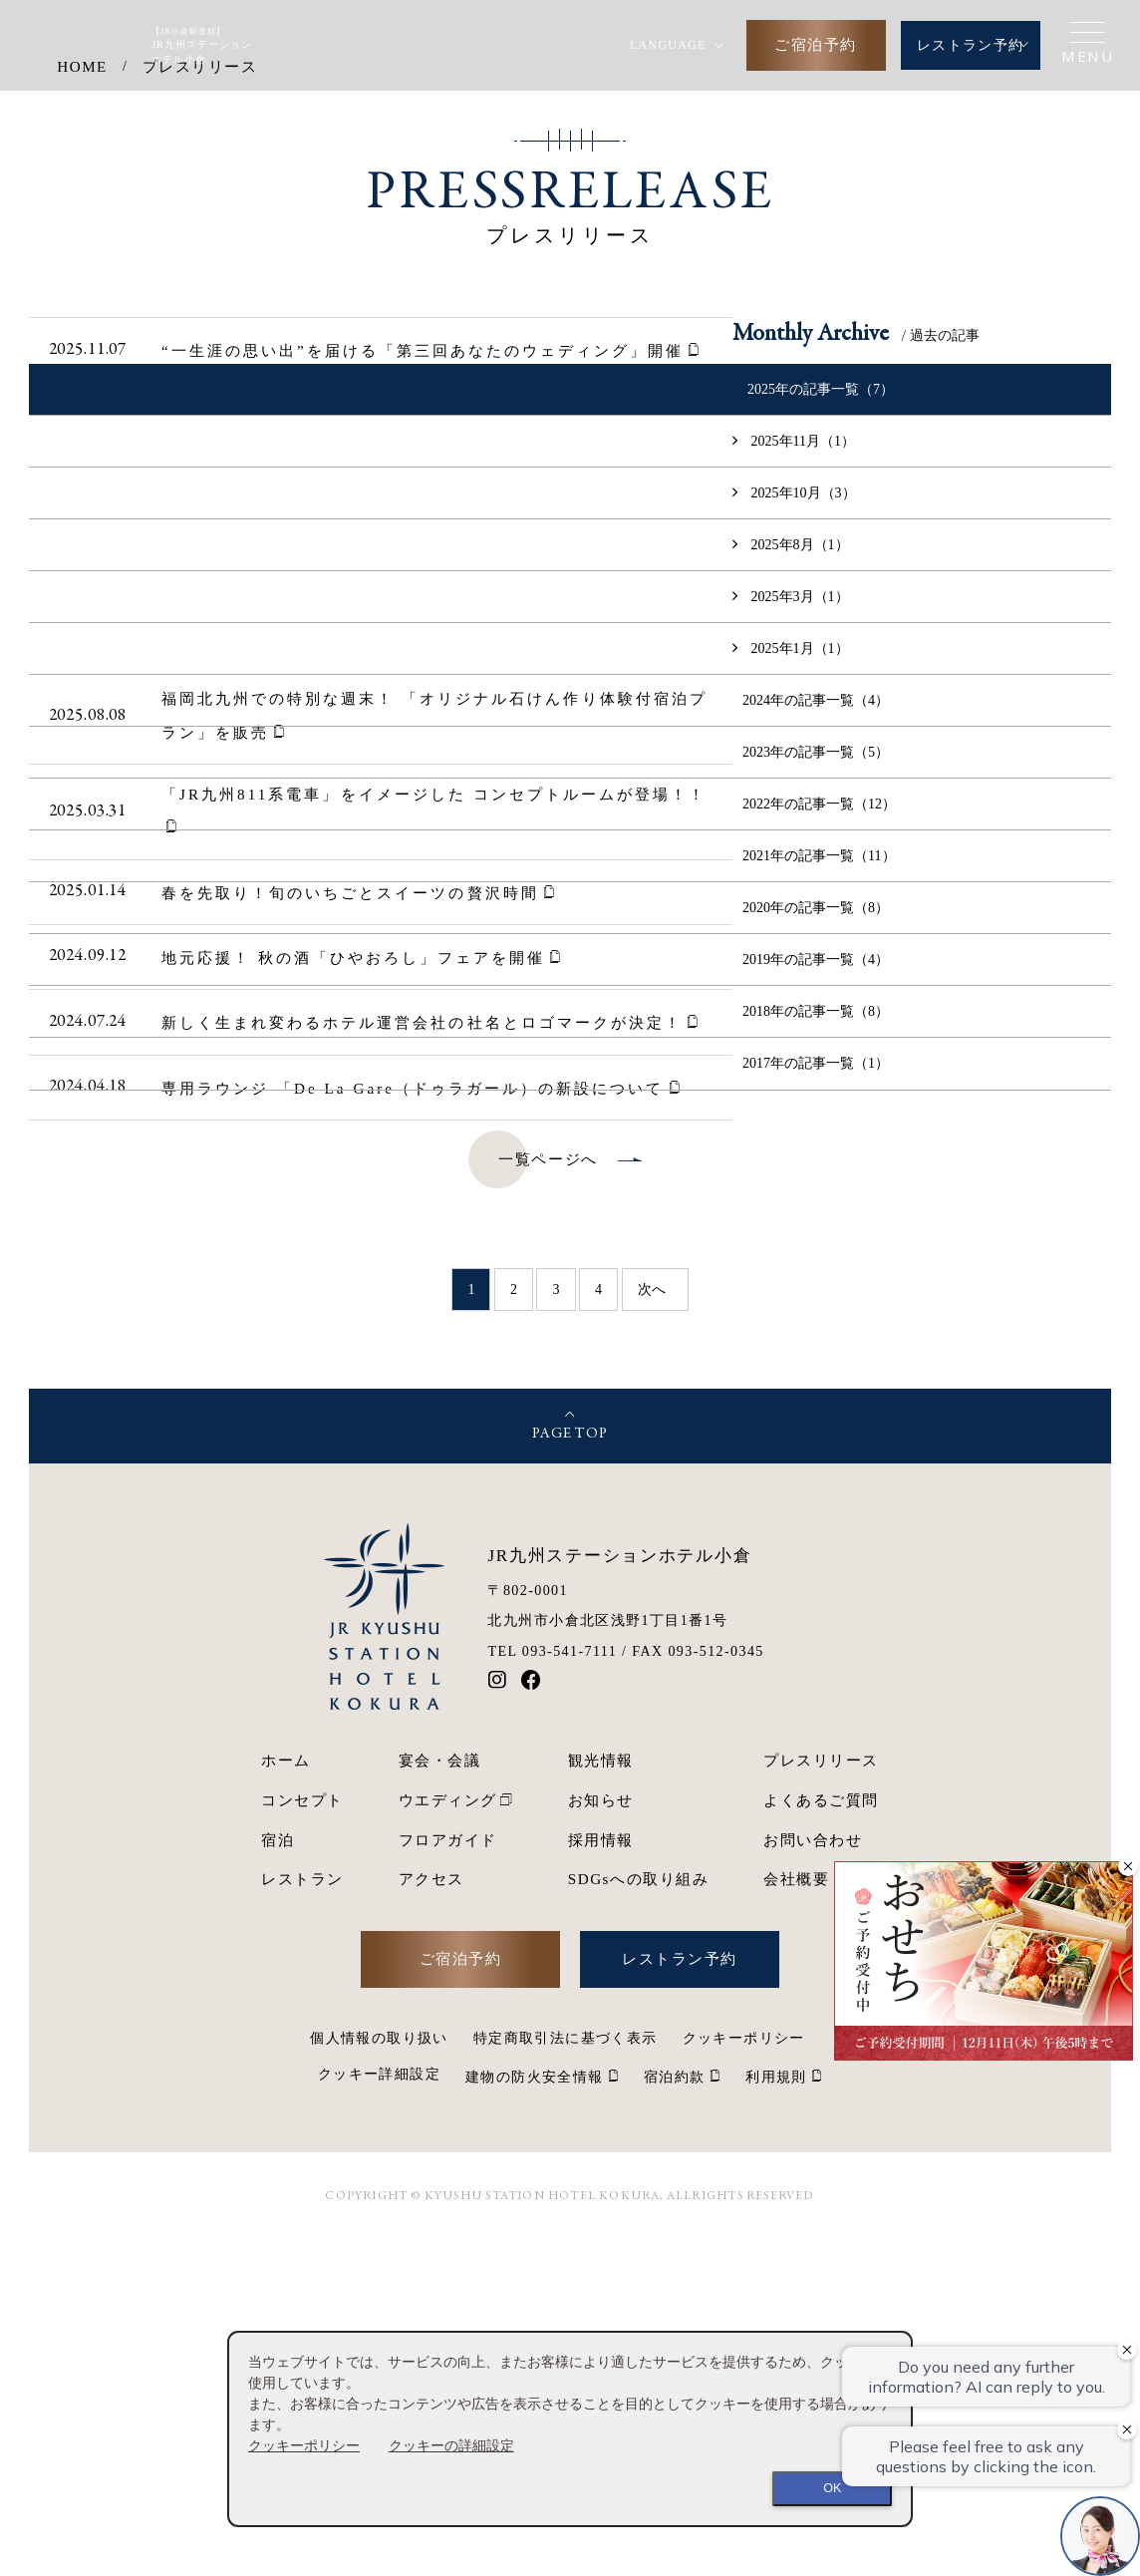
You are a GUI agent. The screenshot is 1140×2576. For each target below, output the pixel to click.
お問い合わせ (812, 2174)
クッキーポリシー (304, 2445)
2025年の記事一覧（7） (820, 724)
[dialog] (570, 2429)
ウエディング (448, 2134)
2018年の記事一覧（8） (815, 1347)
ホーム (286, 2096)
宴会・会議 (440, 2096)
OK (832, 2488)
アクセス (431, 2214)
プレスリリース (821, 2096)
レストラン (302, 2214)
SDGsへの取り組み (638, 2214)
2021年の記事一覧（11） (819, 1191)
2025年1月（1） (793, 983)
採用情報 (601, 2174)
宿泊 (277, 2174)
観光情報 (601, 2096)
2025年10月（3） (796, 827)
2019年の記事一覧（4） (815, 1295)
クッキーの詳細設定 (451, 2445)
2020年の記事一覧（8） (815, 1243)
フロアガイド (448, 2174)
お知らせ (601, 2134)
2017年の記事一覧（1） (815, 1399)
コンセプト (302, 2134)
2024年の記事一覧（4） (815, 1035)
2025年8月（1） (793, 879)
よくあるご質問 (821, 2134)
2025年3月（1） (793, 931)
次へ (652, 1625)
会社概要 (796, 2214)
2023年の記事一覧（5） (815, 1088)
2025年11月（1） (796, 776)
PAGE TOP (569, 1770)
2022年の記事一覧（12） (819, 1139)
